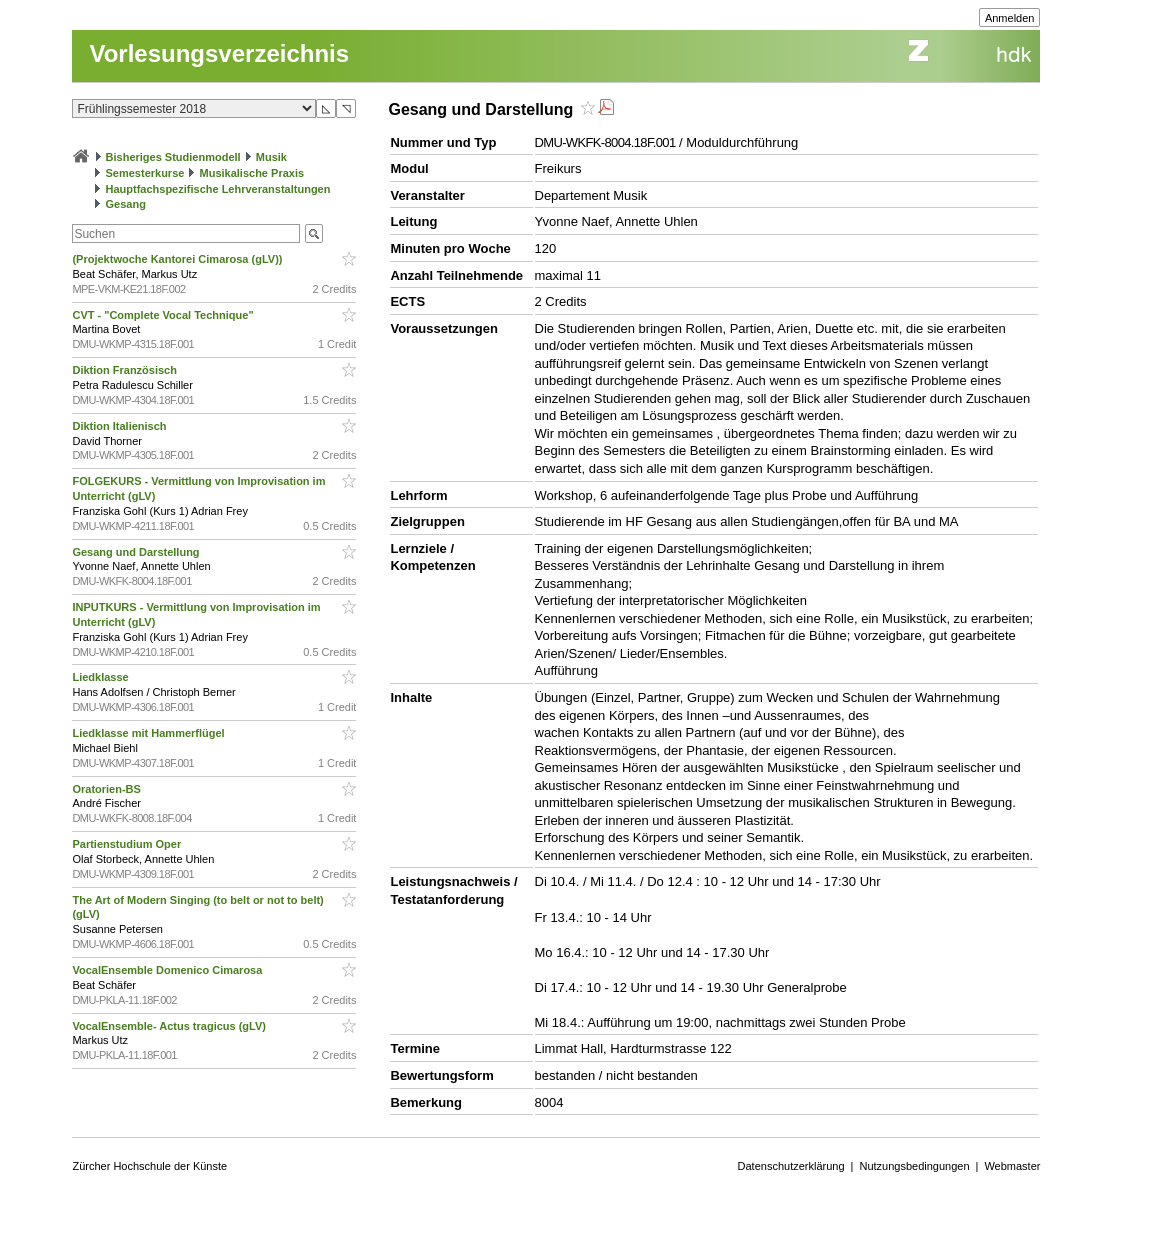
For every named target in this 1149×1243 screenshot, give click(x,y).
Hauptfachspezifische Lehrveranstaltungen (218, 189)
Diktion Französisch (126, 370)
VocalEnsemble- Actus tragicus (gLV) (170, 1026)
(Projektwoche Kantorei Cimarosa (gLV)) (178, 259)
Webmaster (1012, 1166)
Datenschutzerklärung (791, 1166)
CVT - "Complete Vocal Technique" (164, 315)
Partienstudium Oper (128, 844)
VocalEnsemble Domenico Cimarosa (168, 970)
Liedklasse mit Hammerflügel (149, 733)
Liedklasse (101, 677)
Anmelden (1010, 18)
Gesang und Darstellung (137, 552)
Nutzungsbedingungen (914, 1166)
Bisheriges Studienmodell (173, 157)
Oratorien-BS (108, 789)
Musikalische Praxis (252, 173)
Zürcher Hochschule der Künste (149, 1166)
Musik (271, 157)
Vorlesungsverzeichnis (219, 53)
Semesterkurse (145, 173)
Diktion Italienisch (120, 426)
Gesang (126, 204)
